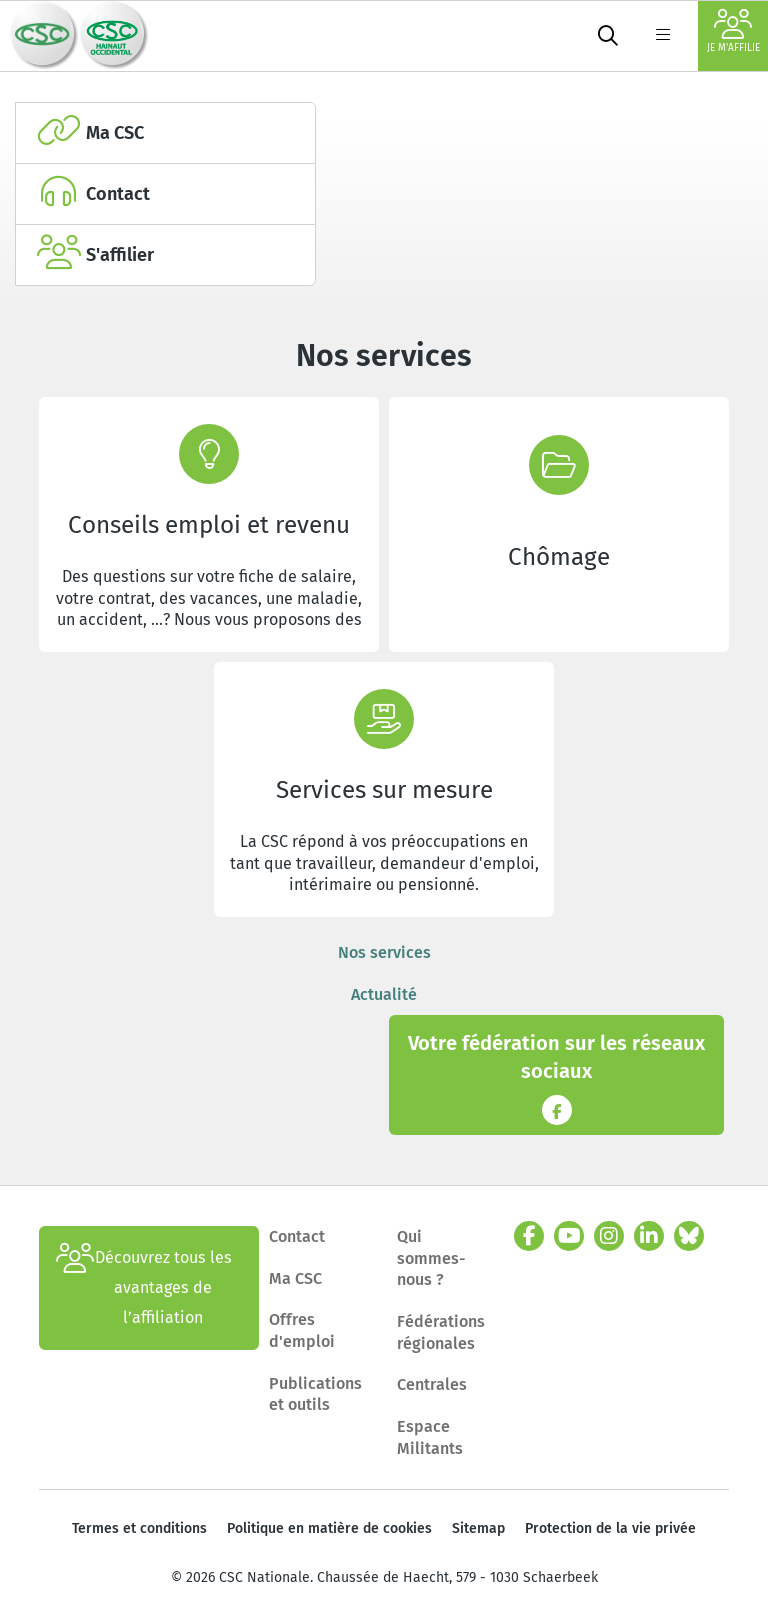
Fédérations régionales (441, 1332)
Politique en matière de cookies (329, 1528)
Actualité (384, 994)
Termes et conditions (139, 1528)
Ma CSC (295, 1278)
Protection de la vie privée (610, 1528)
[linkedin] (649, 1236)
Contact (297, 1236)
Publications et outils (315, 1394)
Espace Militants (430, 1437)
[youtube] (569, 1236)
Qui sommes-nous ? (431, 1258)
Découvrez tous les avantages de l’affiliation (144, 1288)
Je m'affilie (733, 31)
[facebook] (529, 1236)
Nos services (384, 952)
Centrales (432, 1384)
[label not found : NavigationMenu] (663, 36)
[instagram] (609, 1236)
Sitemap (478, 1528)
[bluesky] (689, 1236)
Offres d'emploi (302, 1330)
